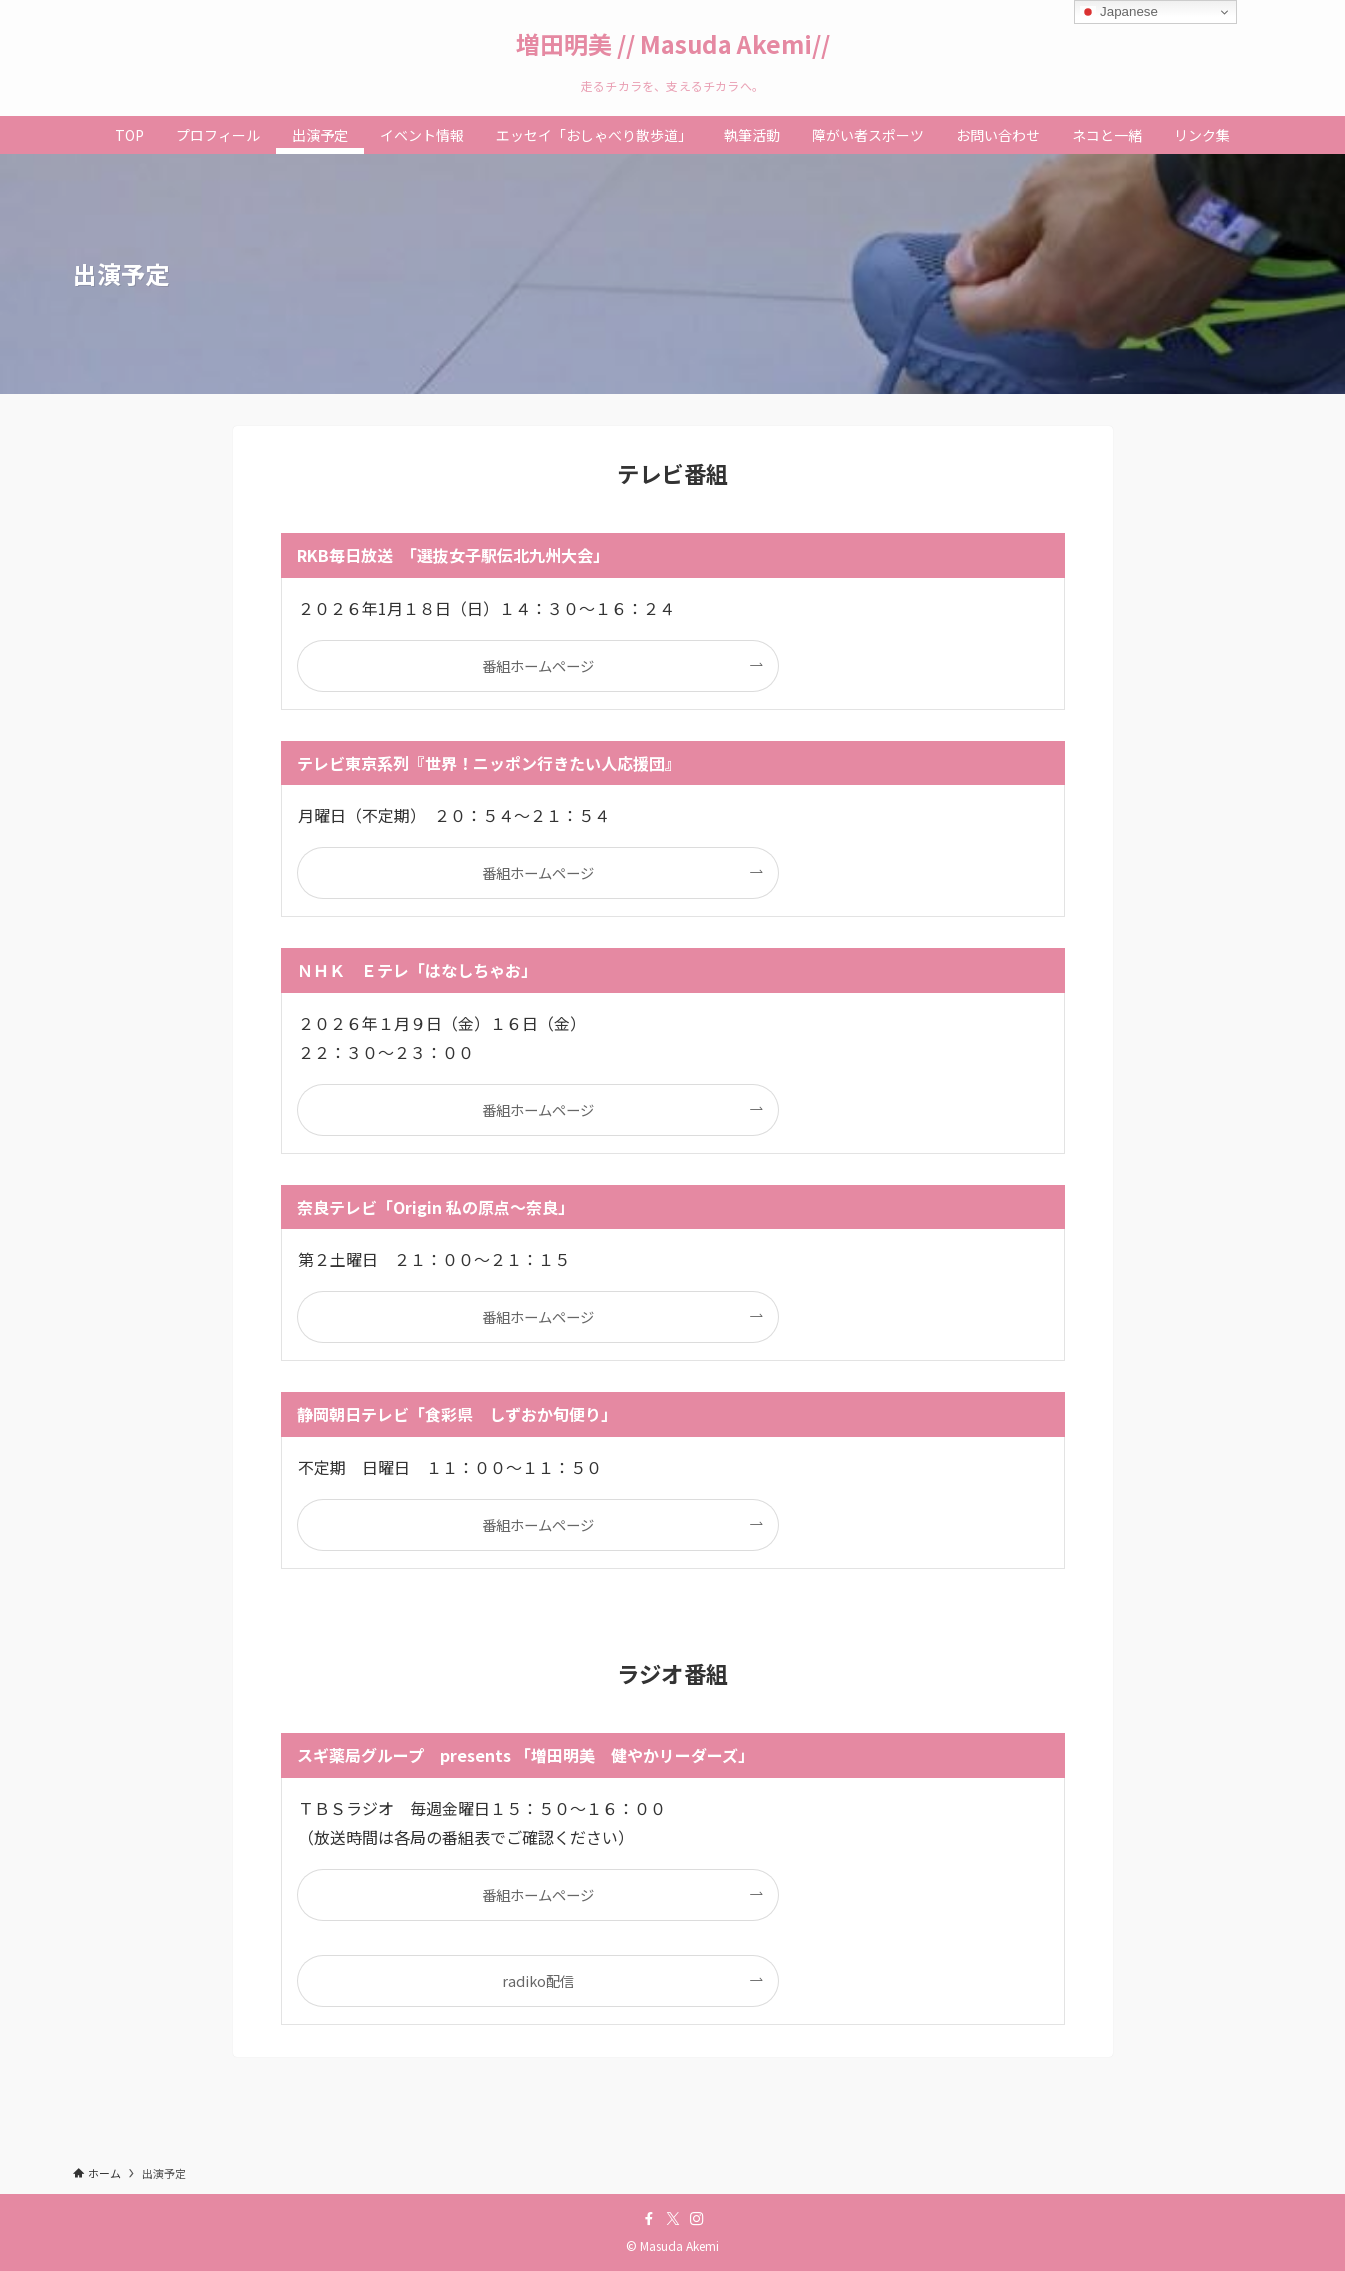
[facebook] (649, 2219)
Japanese (1119, 12)
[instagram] (697, 2219)
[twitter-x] (673, 2219)
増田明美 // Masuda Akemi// (673, 44)
